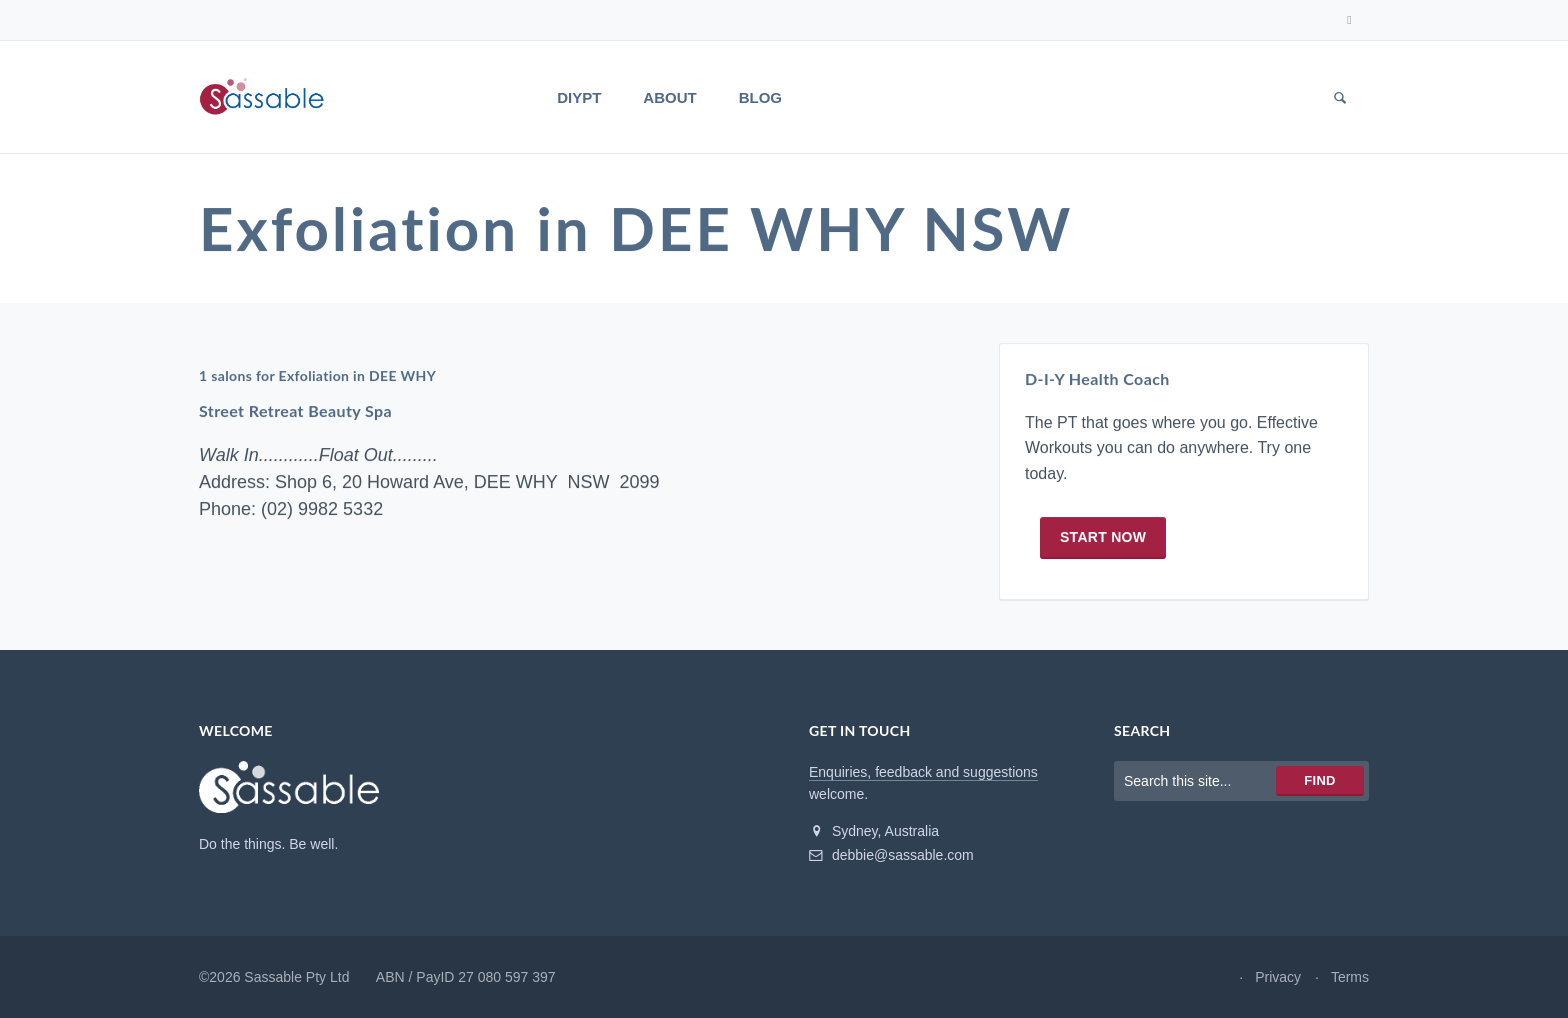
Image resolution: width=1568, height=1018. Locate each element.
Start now (1103, 537)
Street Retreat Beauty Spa (295, 411)
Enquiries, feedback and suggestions (923, 772)
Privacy (1278, 977)
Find (1319, 780)
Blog (760, 97)
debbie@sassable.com (891, 855)
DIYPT (579, 97)
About (669, 97)
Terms (1350, 977)
